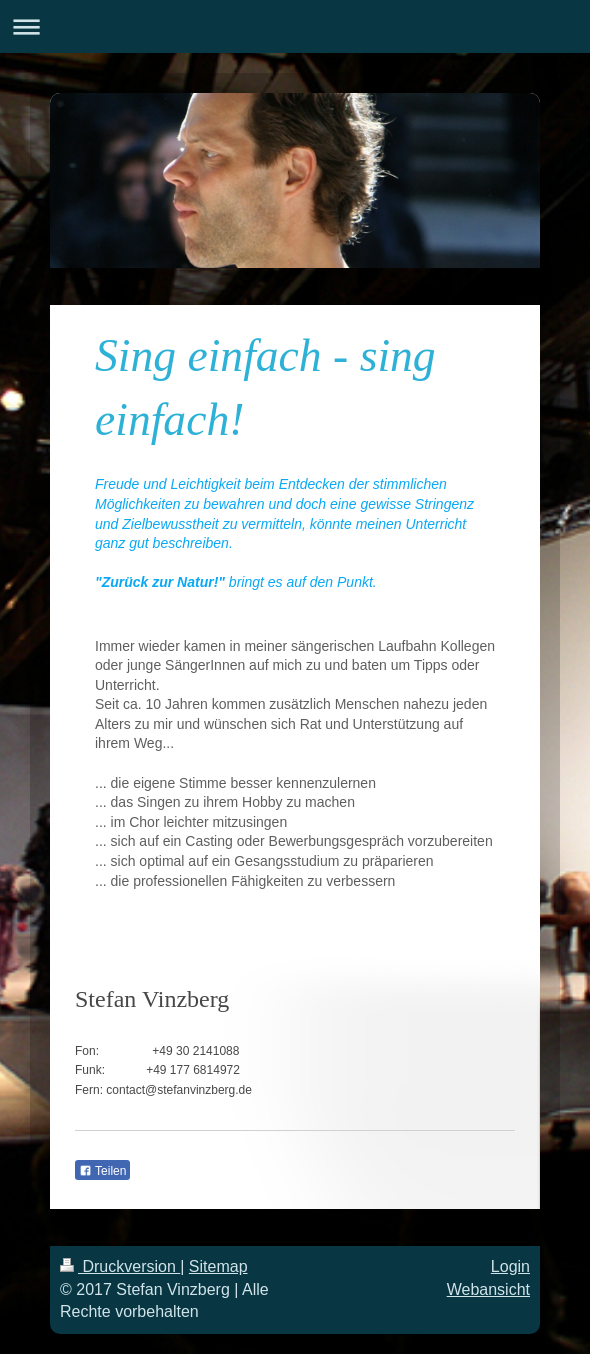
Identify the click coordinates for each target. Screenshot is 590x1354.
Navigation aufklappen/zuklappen (295, 26)
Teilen (102, 1171)
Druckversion (120, 1266)
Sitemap (218, 1266)
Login (510, 1266)
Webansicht (488, 1289)
